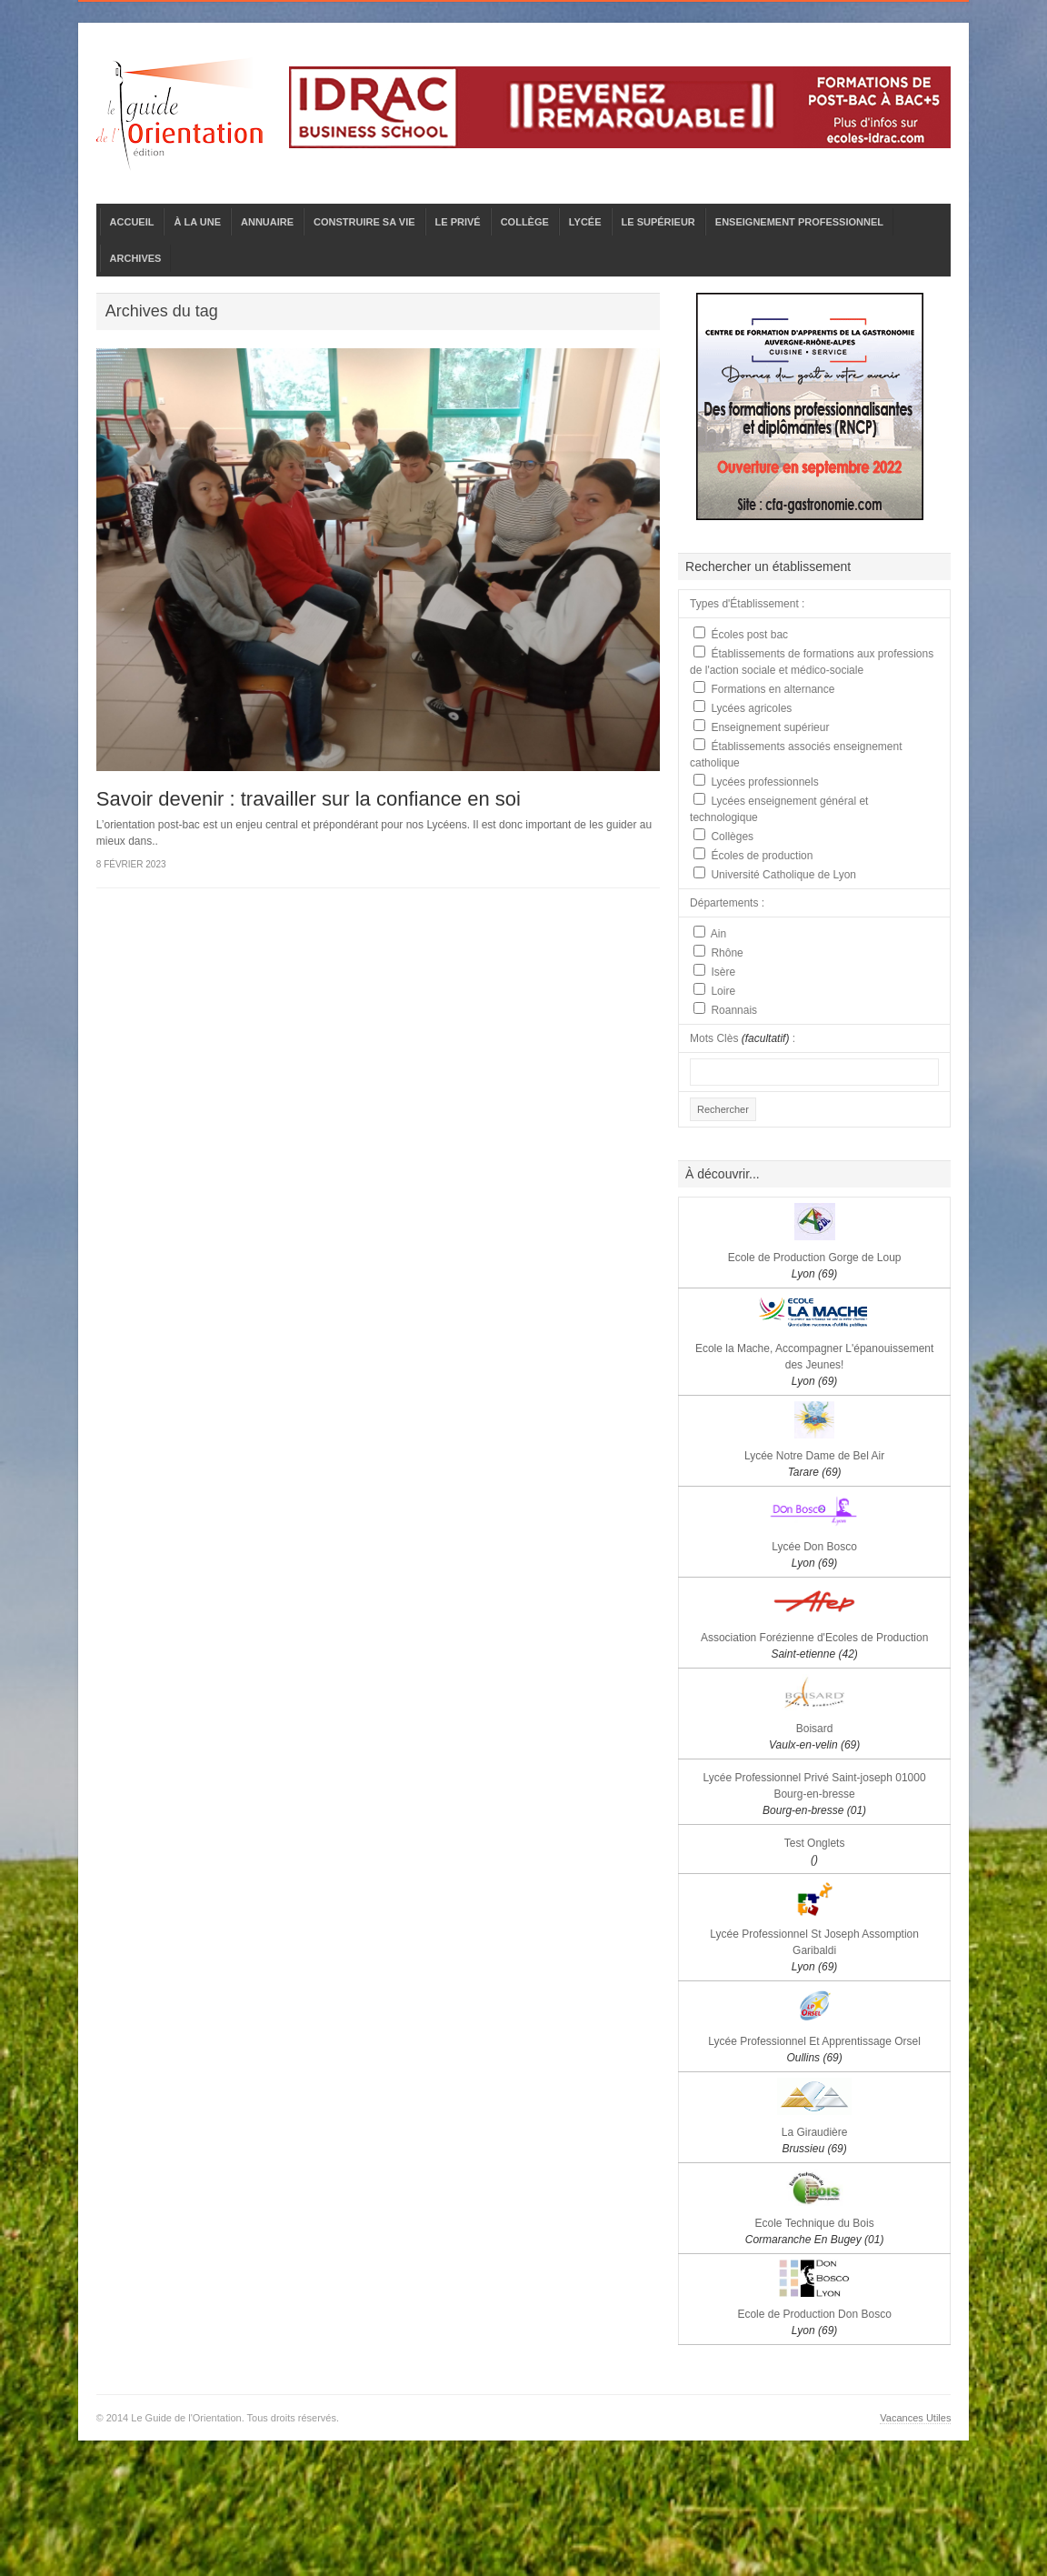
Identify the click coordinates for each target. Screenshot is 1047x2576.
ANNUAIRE (267, 221)
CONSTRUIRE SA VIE (364, 221)
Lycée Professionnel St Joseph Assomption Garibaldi (814, 1950)
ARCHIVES (136, 258)
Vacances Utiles (915, 2417)
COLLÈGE (525, 221)
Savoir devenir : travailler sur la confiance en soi (308, 798)
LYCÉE (585, 221)
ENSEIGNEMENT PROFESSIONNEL (799, 221)
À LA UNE (197, 221)
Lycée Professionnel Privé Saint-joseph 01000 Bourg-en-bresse (814, 1794)
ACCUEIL (132, 221)
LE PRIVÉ (458, 221)
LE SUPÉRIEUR (658, 221)
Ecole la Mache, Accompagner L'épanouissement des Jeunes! (814, 1365)
